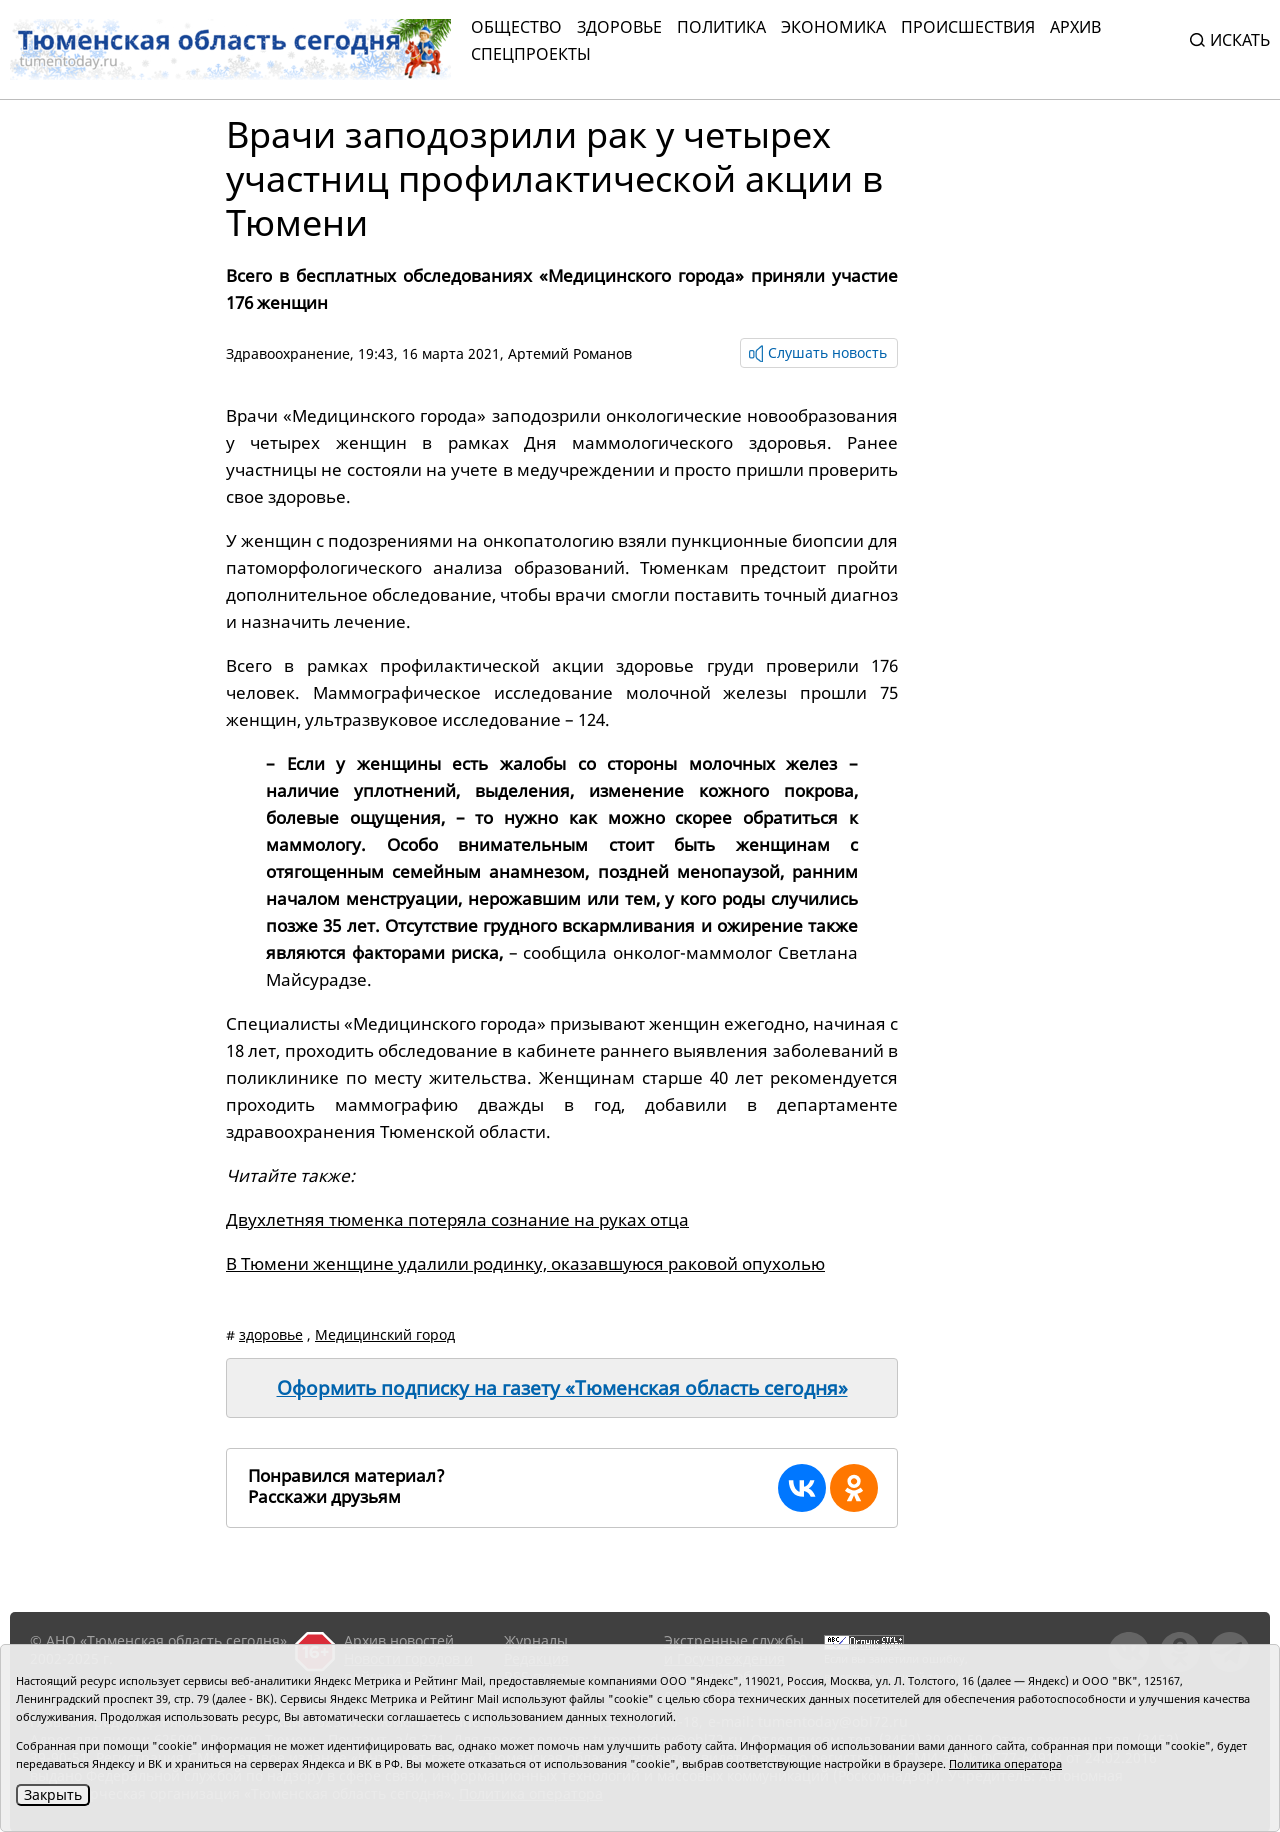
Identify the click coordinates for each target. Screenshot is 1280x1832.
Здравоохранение (288, 353)
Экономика (833, 27)
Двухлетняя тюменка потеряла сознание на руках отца (457, 1219)
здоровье (271, 1334)
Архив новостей (399, 1640)
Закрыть (53, 1794)
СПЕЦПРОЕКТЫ (531, 54)
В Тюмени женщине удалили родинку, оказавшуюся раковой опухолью (525, 1263)
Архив (1075, 27)
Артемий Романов (570, 353)
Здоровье (619, 27)
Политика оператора (1005, 1763)
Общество (516, 27)
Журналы (536, 1640)
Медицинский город (385, 1334)
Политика (721, 27)
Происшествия (968, 27)
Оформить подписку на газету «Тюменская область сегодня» (562, 1388)
